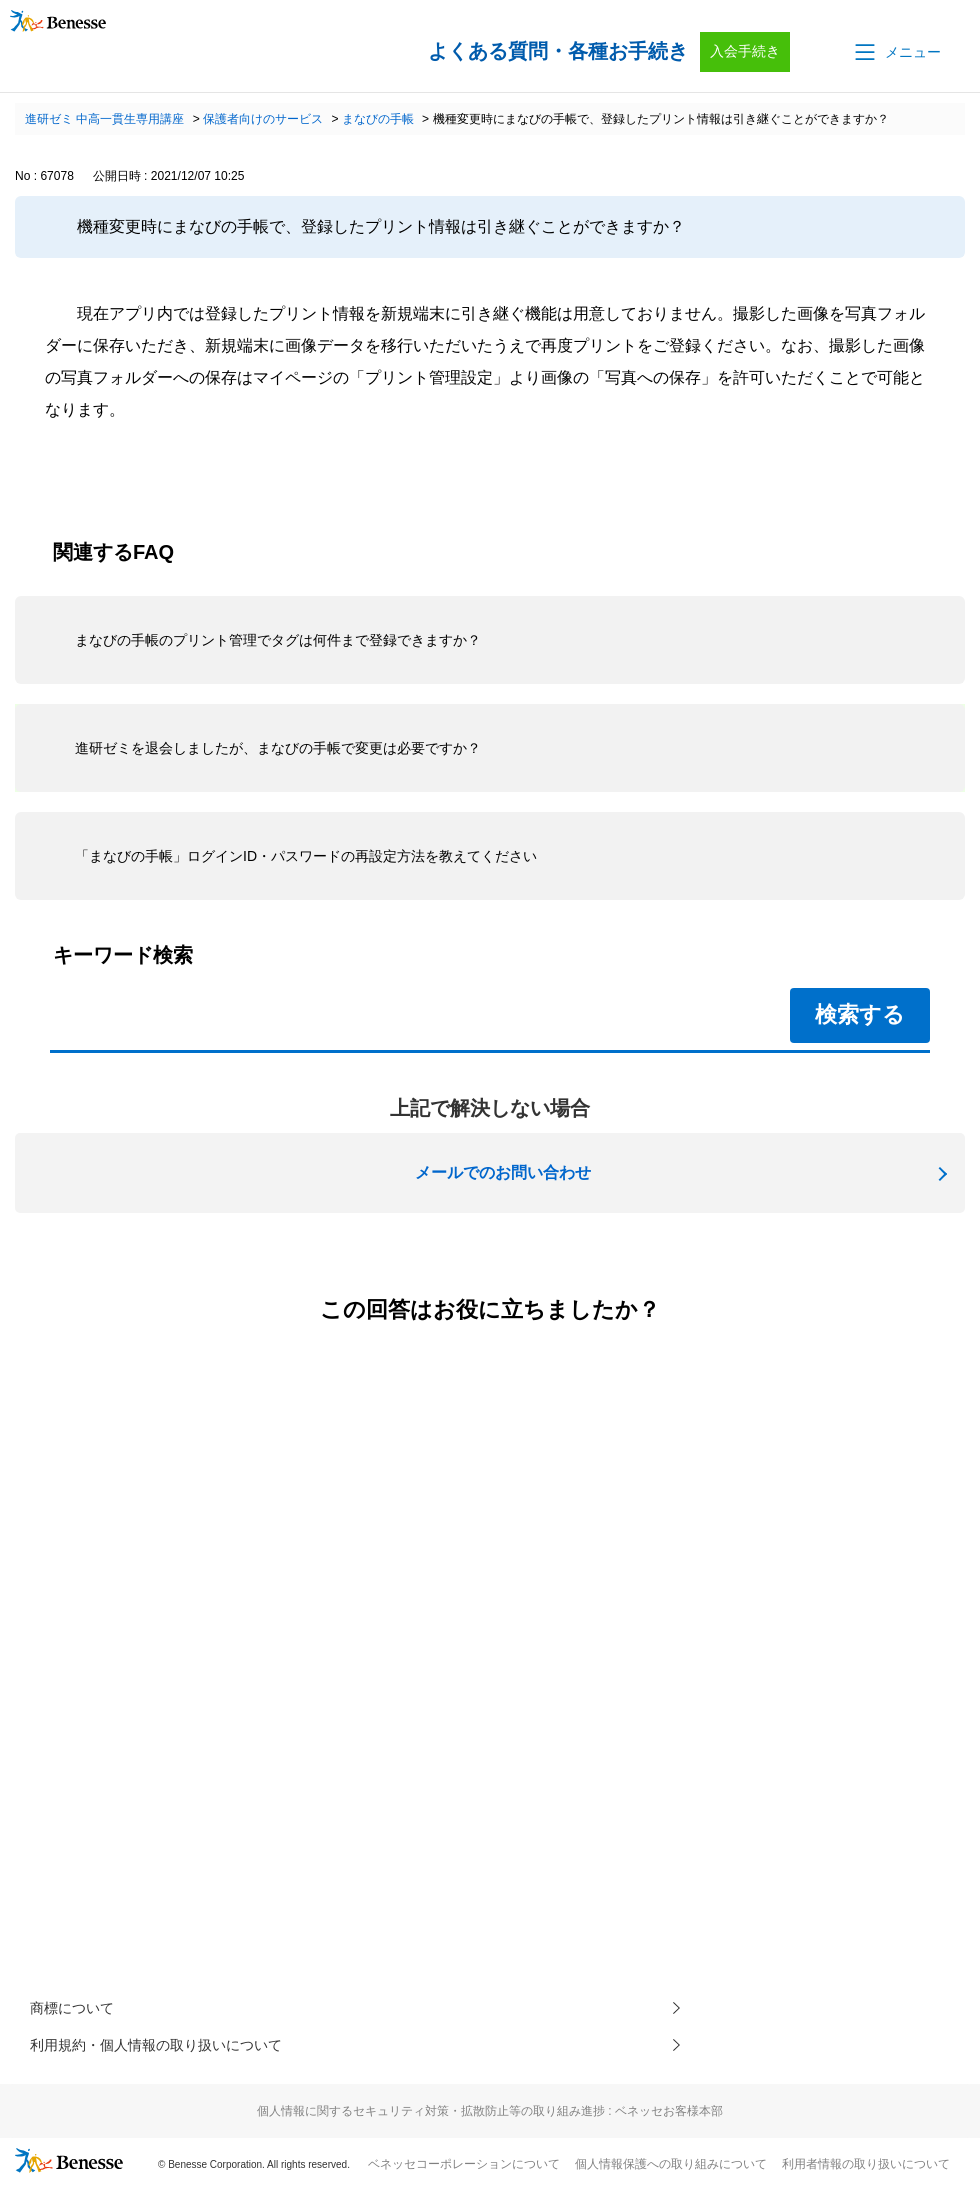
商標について (78, 2009)
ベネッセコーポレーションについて (464, 2170)
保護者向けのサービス (263, 119)
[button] (896, 52)
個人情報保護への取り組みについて (671, 2170)
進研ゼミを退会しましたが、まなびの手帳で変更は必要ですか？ (278, 748)
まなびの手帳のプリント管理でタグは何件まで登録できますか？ (278, 640)
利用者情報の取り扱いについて (866, 2170)
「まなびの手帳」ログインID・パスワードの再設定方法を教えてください (306, 856)
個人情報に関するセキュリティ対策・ (490, 2117)
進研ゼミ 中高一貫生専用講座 (104, 119)
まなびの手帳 (378, 119)
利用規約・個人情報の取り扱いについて (174, 2049)
